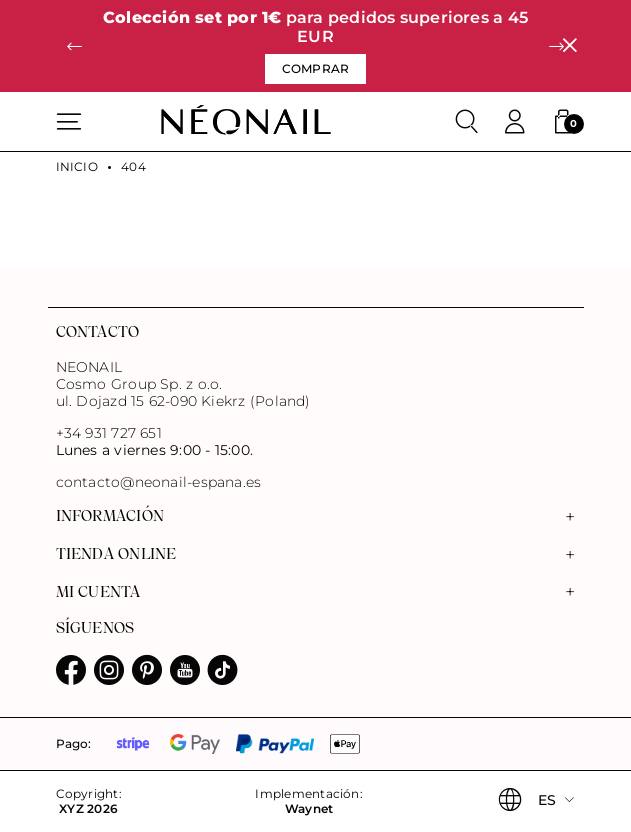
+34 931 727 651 (109, 433)
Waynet (309, 809)
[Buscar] (467, 122)
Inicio (77, 167)
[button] (75, 46)
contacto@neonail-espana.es (159, 482)
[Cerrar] (569, 46)
